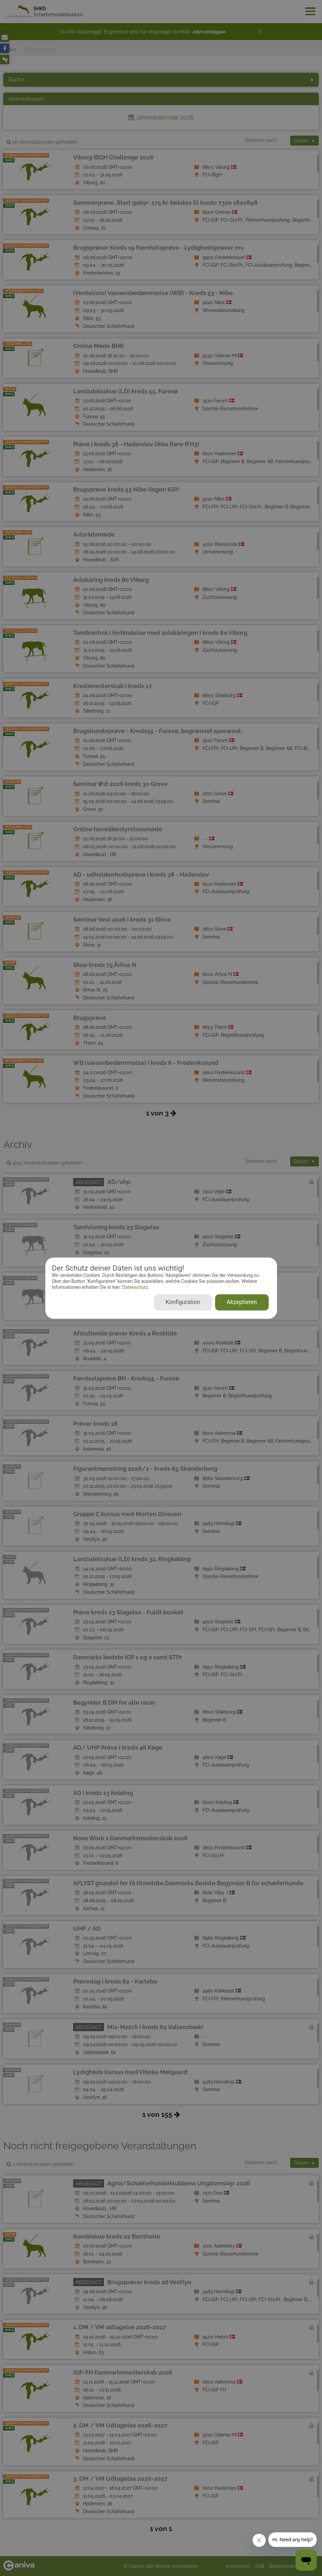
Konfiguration (182, 1302)
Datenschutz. (135, 1287)
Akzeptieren (242, 1302)
